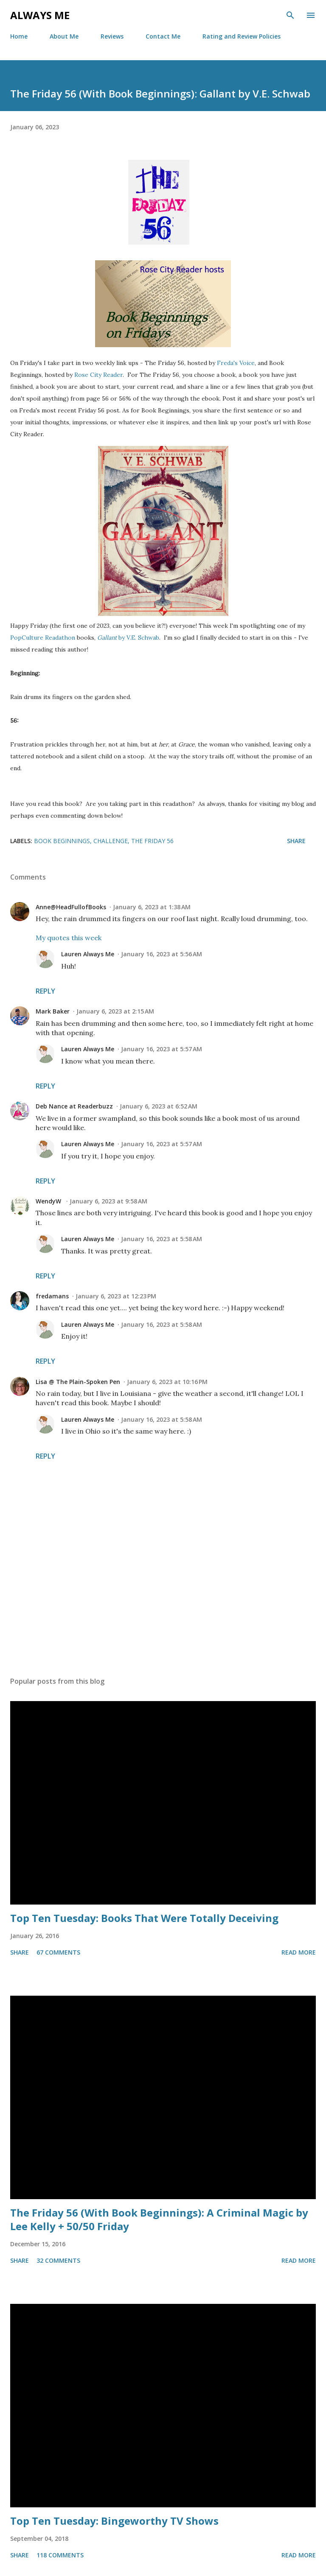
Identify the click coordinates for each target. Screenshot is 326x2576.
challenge (110, 841)
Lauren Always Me (87, 954)
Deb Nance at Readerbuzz (74, 1106)
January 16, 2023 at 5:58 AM (161, 1239)
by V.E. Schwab (128, 637)
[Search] (290, 15)
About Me (64, 36)
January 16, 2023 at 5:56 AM (161, 954)
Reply (45, 991)
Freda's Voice (236, 363)
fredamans (52, 1296)
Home (19, 36)
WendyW (49, 1201)
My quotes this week (68, 937)
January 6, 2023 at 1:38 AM (152, 907)
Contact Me (163, 36)
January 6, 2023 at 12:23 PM (116, 1296)
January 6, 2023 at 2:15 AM (115, 1011)
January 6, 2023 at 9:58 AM (108, 1201)
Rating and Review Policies (241, 36)
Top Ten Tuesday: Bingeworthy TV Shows (114, 2521)
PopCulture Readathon (42, 637)
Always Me (40, 15)
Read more (298, 1952)
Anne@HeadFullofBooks (71, 907)
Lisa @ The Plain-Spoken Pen (78, 1382)
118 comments (60, 2555)
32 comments (58, 2260)
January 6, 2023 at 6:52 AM (158, 1106)
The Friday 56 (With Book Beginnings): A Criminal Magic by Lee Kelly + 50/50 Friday (159, 2219)
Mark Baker (53, 1011)
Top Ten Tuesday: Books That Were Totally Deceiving (144, 1918)
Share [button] (296, 841)
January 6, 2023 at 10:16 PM (167, 1382)
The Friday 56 (152, 841)
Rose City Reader (98, 375)
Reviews (112, 36)
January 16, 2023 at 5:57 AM (161, 1049)
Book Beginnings (62, 841)
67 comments (58, 1952)
